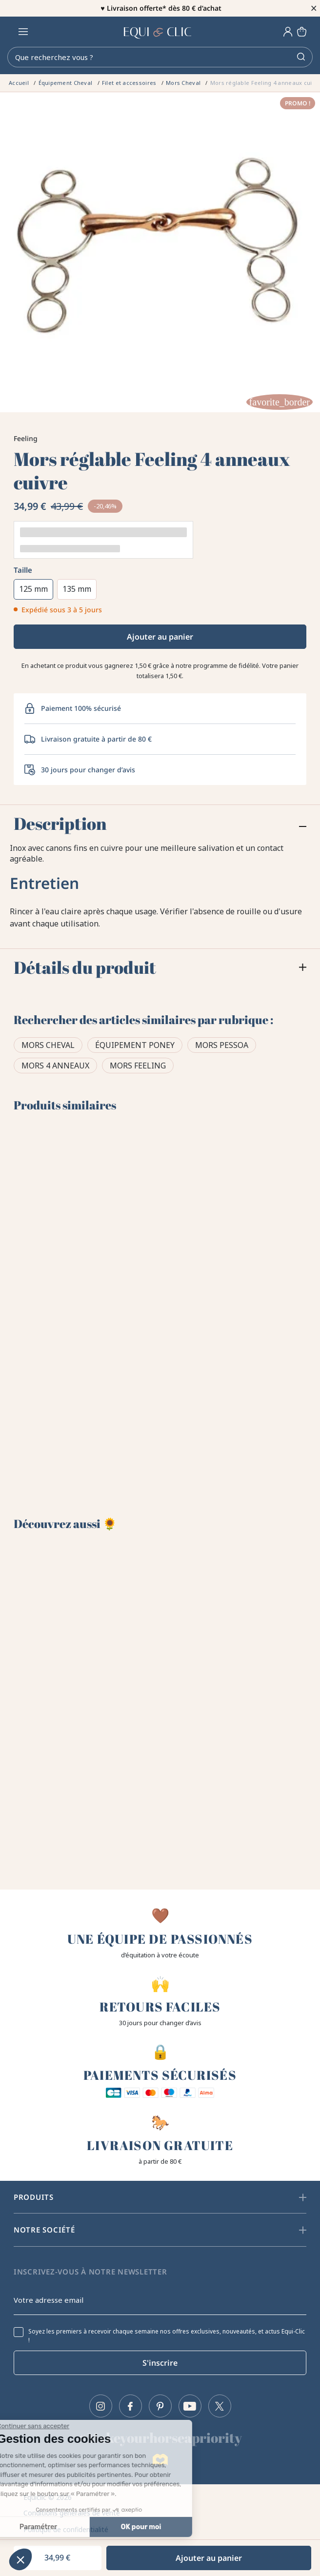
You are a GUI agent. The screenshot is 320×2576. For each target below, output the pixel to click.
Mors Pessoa (221, 1045)
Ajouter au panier (160, 636)
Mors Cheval (48, 1045)
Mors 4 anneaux (55, 1065)
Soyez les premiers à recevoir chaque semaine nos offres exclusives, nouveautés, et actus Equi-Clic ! (166, 2336)
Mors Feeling (138, 1065)
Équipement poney (135, 1045)
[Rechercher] (160, 57)
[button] (20, 2559)
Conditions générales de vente (71, 2512)
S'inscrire (160, 2362)
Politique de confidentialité (65, 2529)
